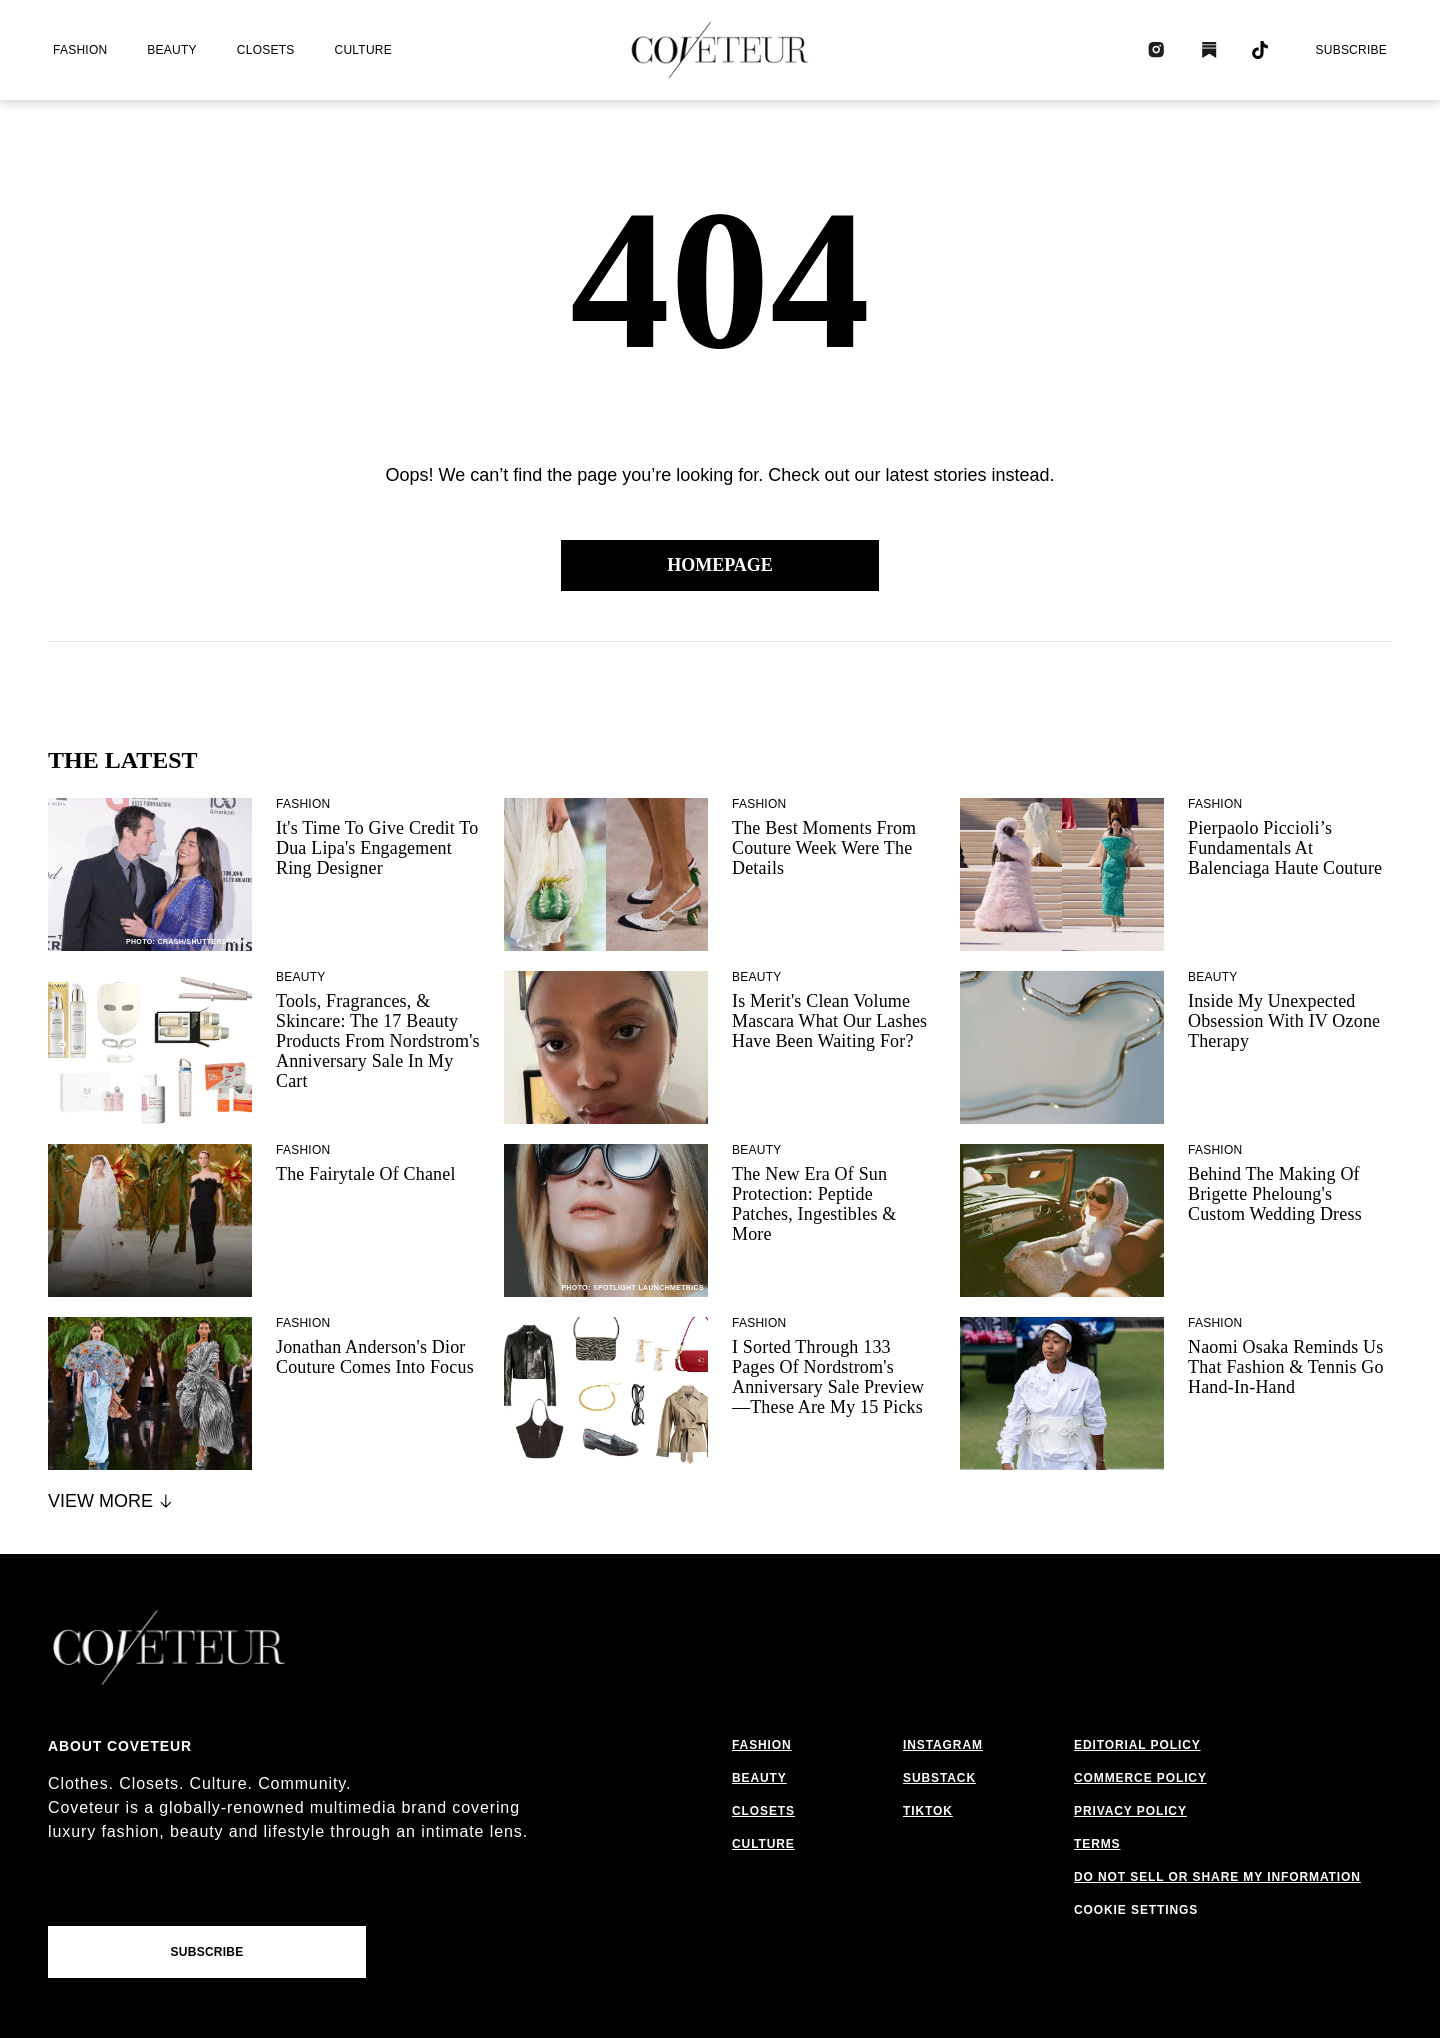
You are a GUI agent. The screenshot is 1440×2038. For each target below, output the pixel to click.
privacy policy (1130, 1811)
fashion (80, 50)
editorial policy (1137, 1745)
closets (266, 50)
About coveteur (120, 1746)
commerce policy (1140, 1778)
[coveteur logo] (720, 50)
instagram (943, 1745)
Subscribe (1351, 50)
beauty (171, 50)
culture (363, 50)
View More (111, 1501)
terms (1097, 1844)
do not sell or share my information (1217, 1877)
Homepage (720, 565)
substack (939, 1778)
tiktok (928, 1811)
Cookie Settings (1136, 1910)
